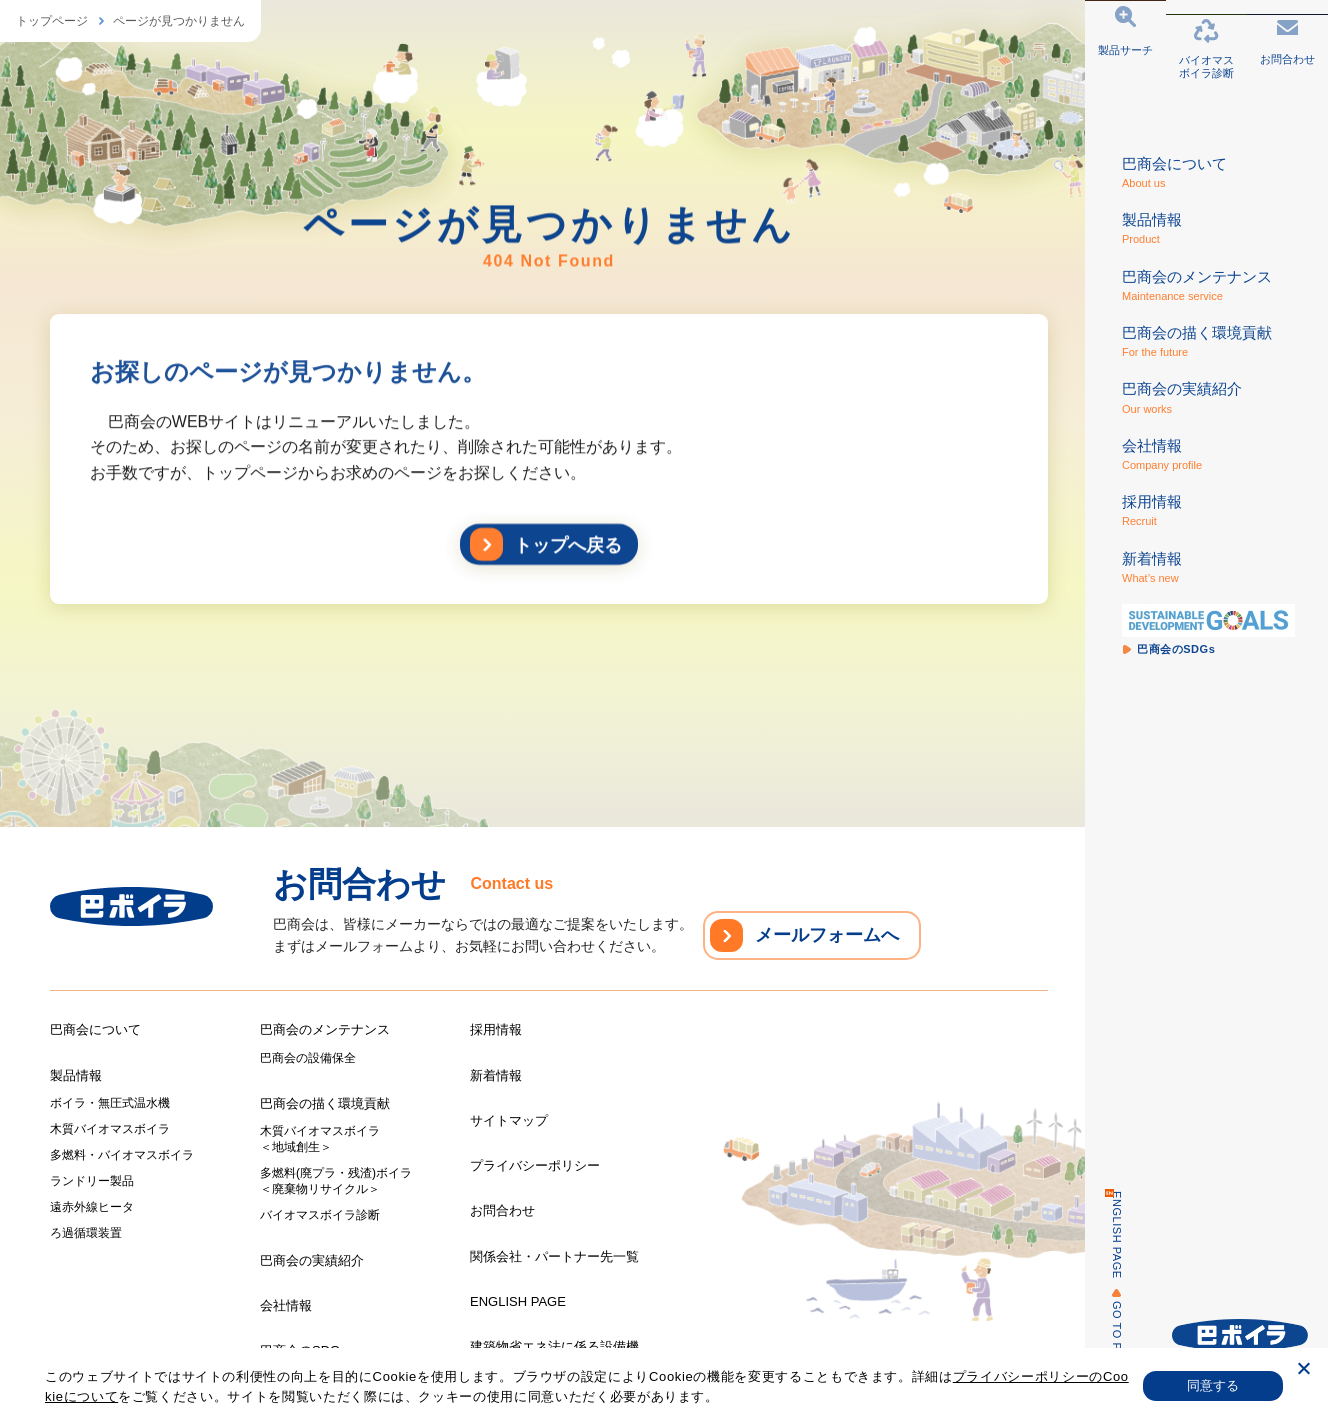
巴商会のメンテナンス (325, 1029)
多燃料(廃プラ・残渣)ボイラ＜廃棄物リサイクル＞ (336, 1181)
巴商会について (95, 1029)
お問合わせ (502, 1210)
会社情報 (286, 1305)
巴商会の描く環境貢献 (325, 1103)
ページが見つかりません (179, 21)
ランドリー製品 (92, 1181)
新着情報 (496, 1075)
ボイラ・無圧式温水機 (110, 1103)
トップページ (52, 21)
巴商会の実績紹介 (312, 1260)
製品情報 (76, 1075)
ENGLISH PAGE (1105, 1235)
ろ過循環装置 (86, 1233)
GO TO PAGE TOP (1105, 1351)
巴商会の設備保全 (308, 1058)
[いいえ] (1303, 1372)
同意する (1213, 1385)
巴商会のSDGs (303, 1350)
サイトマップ (509, 1120)
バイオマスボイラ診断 (320, 1215)
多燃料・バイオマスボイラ (122, 1155)
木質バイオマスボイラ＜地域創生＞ (320, 1139)
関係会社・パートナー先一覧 (554, 1256)
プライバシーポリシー (535, 1165)
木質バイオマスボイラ (110, 1129)
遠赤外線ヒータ (92, 1207)
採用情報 (496, 1029)
